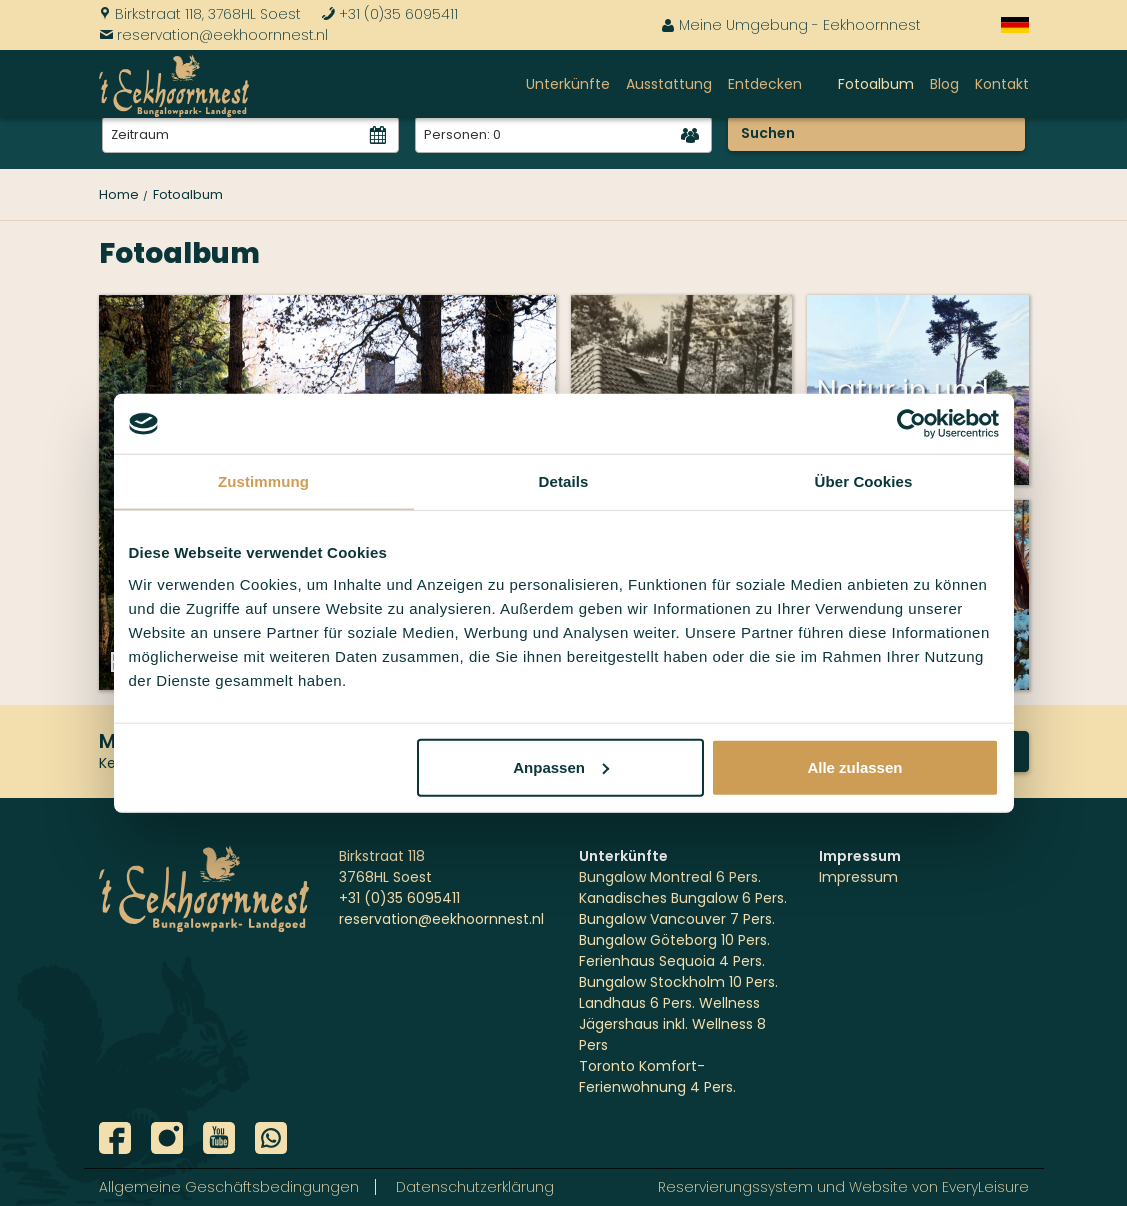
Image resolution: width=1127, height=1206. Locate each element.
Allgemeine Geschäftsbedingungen (229, 1187)
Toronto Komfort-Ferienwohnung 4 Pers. (657, 1076)
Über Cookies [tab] (864, 481)
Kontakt (1002, 84)
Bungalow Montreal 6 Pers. (670, 877)
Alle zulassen (854, 766)
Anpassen (561, 766)
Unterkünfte (568, 84)
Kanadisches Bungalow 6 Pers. (683, 898)
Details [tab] (564, 481)
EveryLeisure (985, 1187)
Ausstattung (669, 84)
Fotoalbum (876, 84)
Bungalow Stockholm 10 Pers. (678, 982)
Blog (944, 84)
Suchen (768, 133)
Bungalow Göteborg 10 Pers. (674, 940)
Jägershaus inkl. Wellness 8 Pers (672, 1034)
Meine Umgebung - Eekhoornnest (791, 25)
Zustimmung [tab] (263, 481)
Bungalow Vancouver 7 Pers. (677, 919)
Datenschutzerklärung (475, 1187)
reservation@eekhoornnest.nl (213, 35)
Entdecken (765, 84)
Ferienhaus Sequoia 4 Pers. (672, 961)
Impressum (858, 877)
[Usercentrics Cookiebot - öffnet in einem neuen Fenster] (911, 424)
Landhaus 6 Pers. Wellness (669, 1003)
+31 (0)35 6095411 (389, 14)
